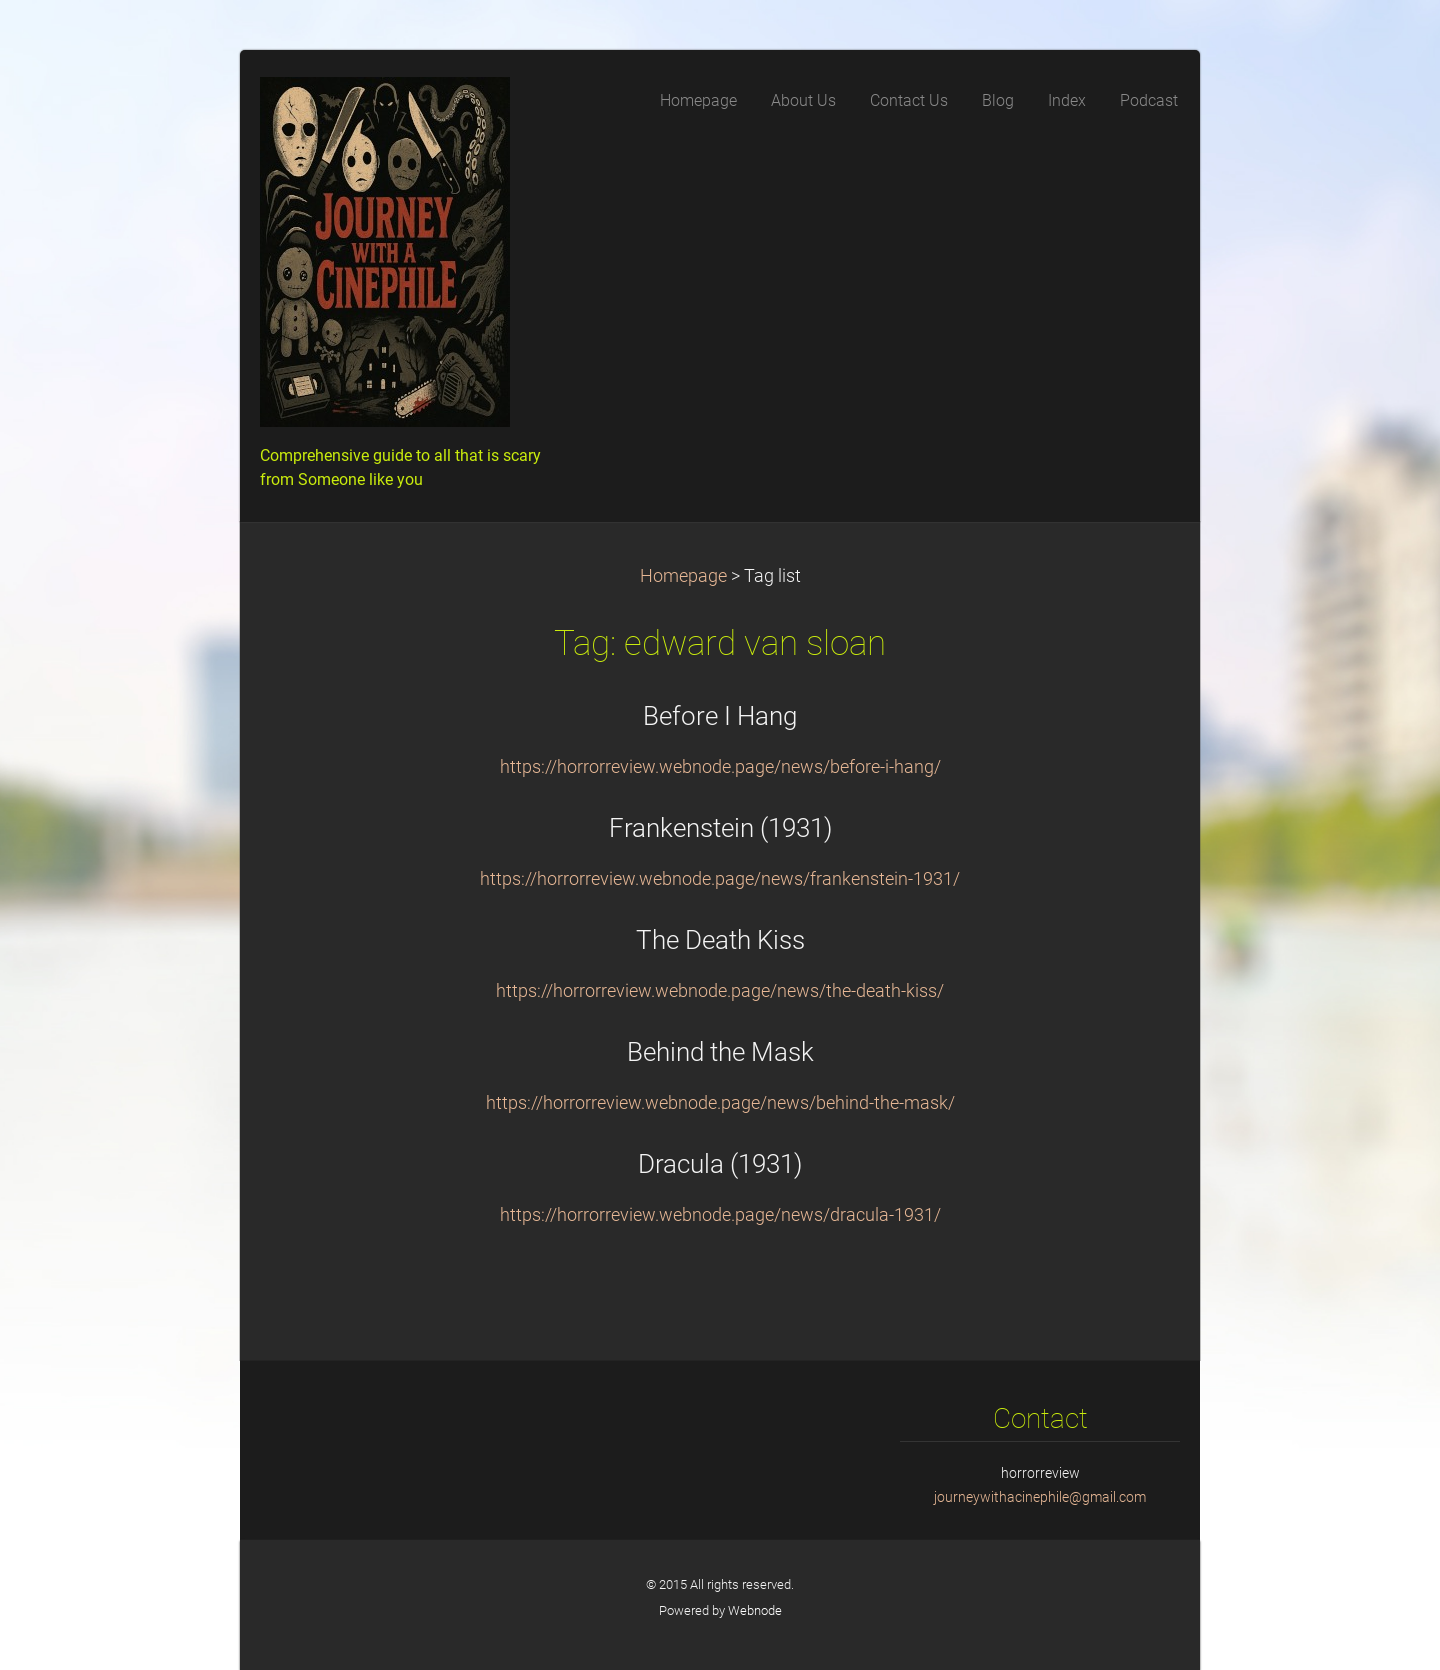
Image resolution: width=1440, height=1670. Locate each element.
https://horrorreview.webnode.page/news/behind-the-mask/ (720, 1103)
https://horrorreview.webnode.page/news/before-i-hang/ (720, 767)
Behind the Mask (720, 1052)
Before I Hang (720, 716)
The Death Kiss (720, 940)
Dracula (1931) (720, 1164)
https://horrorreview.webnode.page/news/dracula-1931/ (720, 1215)
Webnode (755, 1610)
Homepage (683, 576)
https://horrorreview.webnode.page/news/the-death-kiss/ (720, 991)
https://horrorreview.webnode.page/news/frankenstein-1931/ (720, 879)
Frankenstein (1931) (720, 828)
